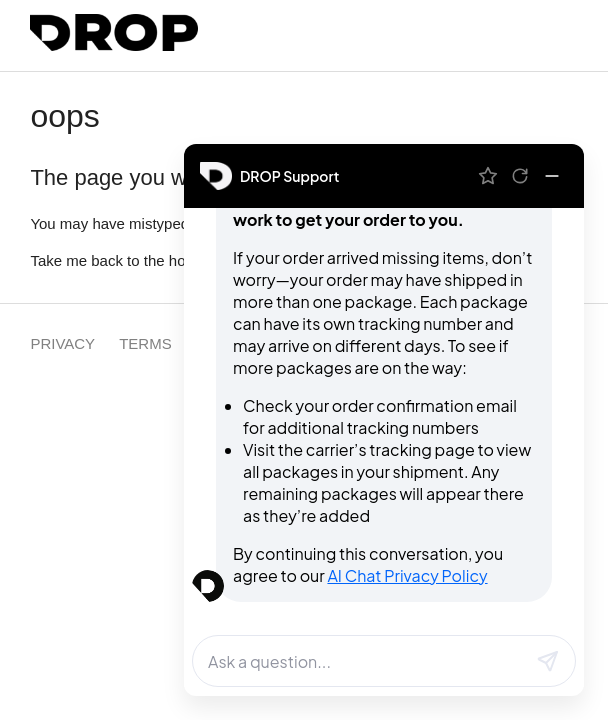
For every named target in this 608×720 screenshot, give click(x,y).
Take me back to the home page (136, 260)
